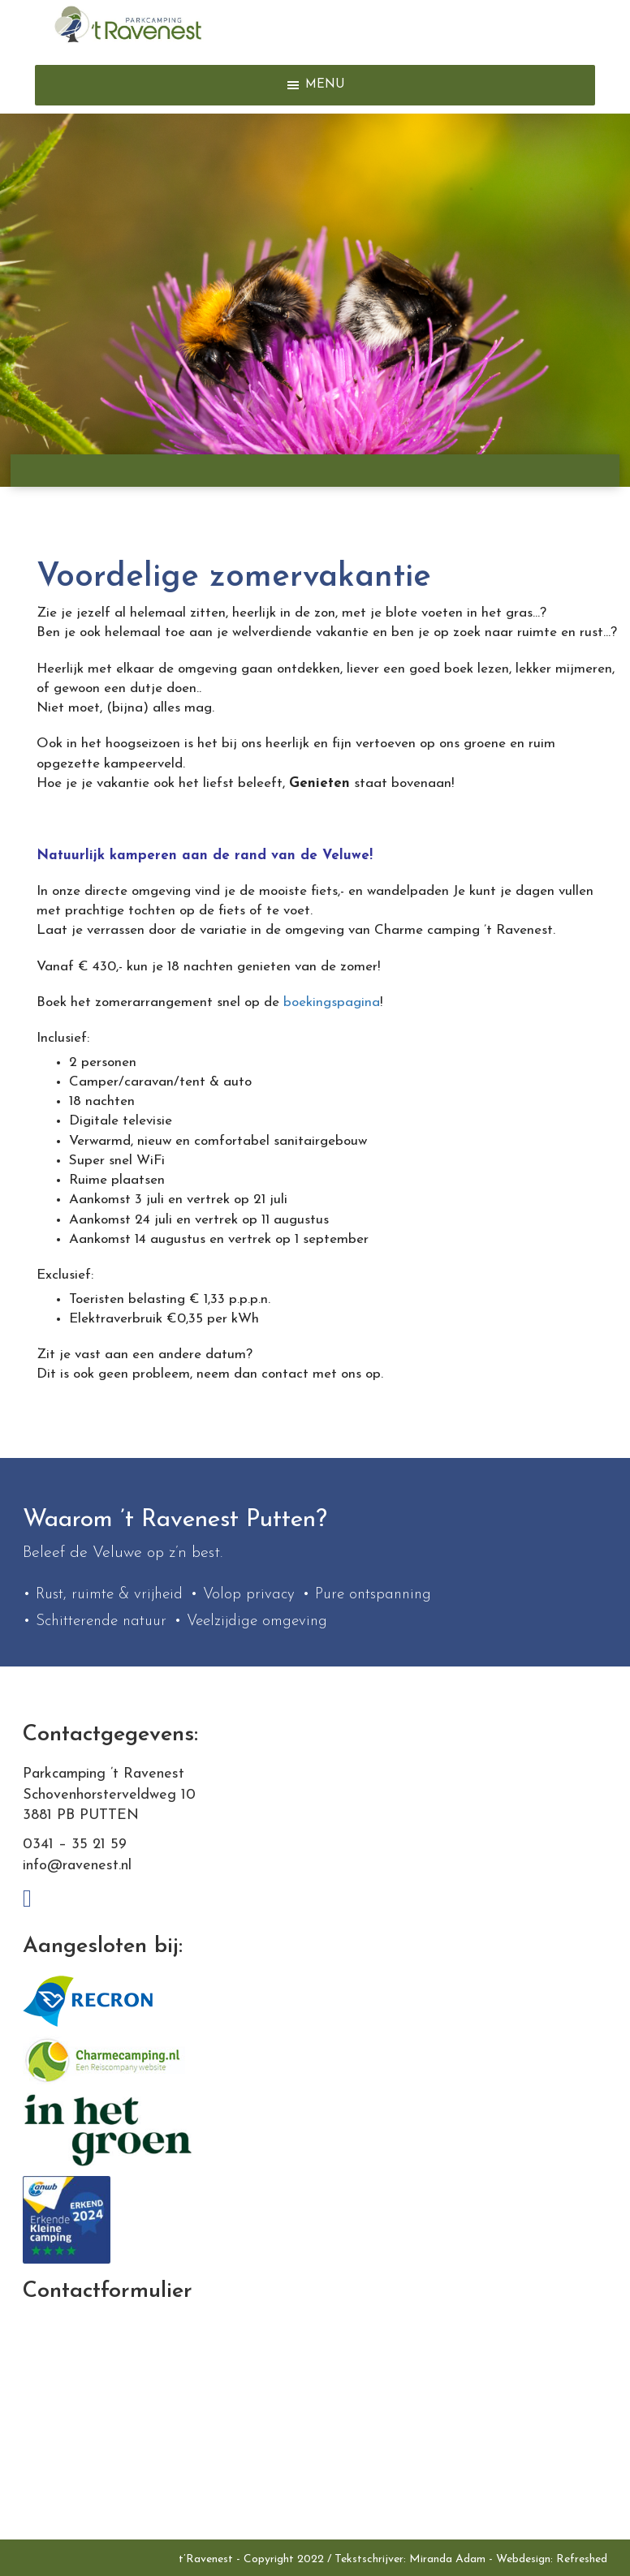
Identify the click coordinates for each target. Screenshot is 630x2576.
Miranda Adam (447, 2559)
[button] (325, 85)
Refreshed (581, 2559)
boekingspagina (331, 1002)
